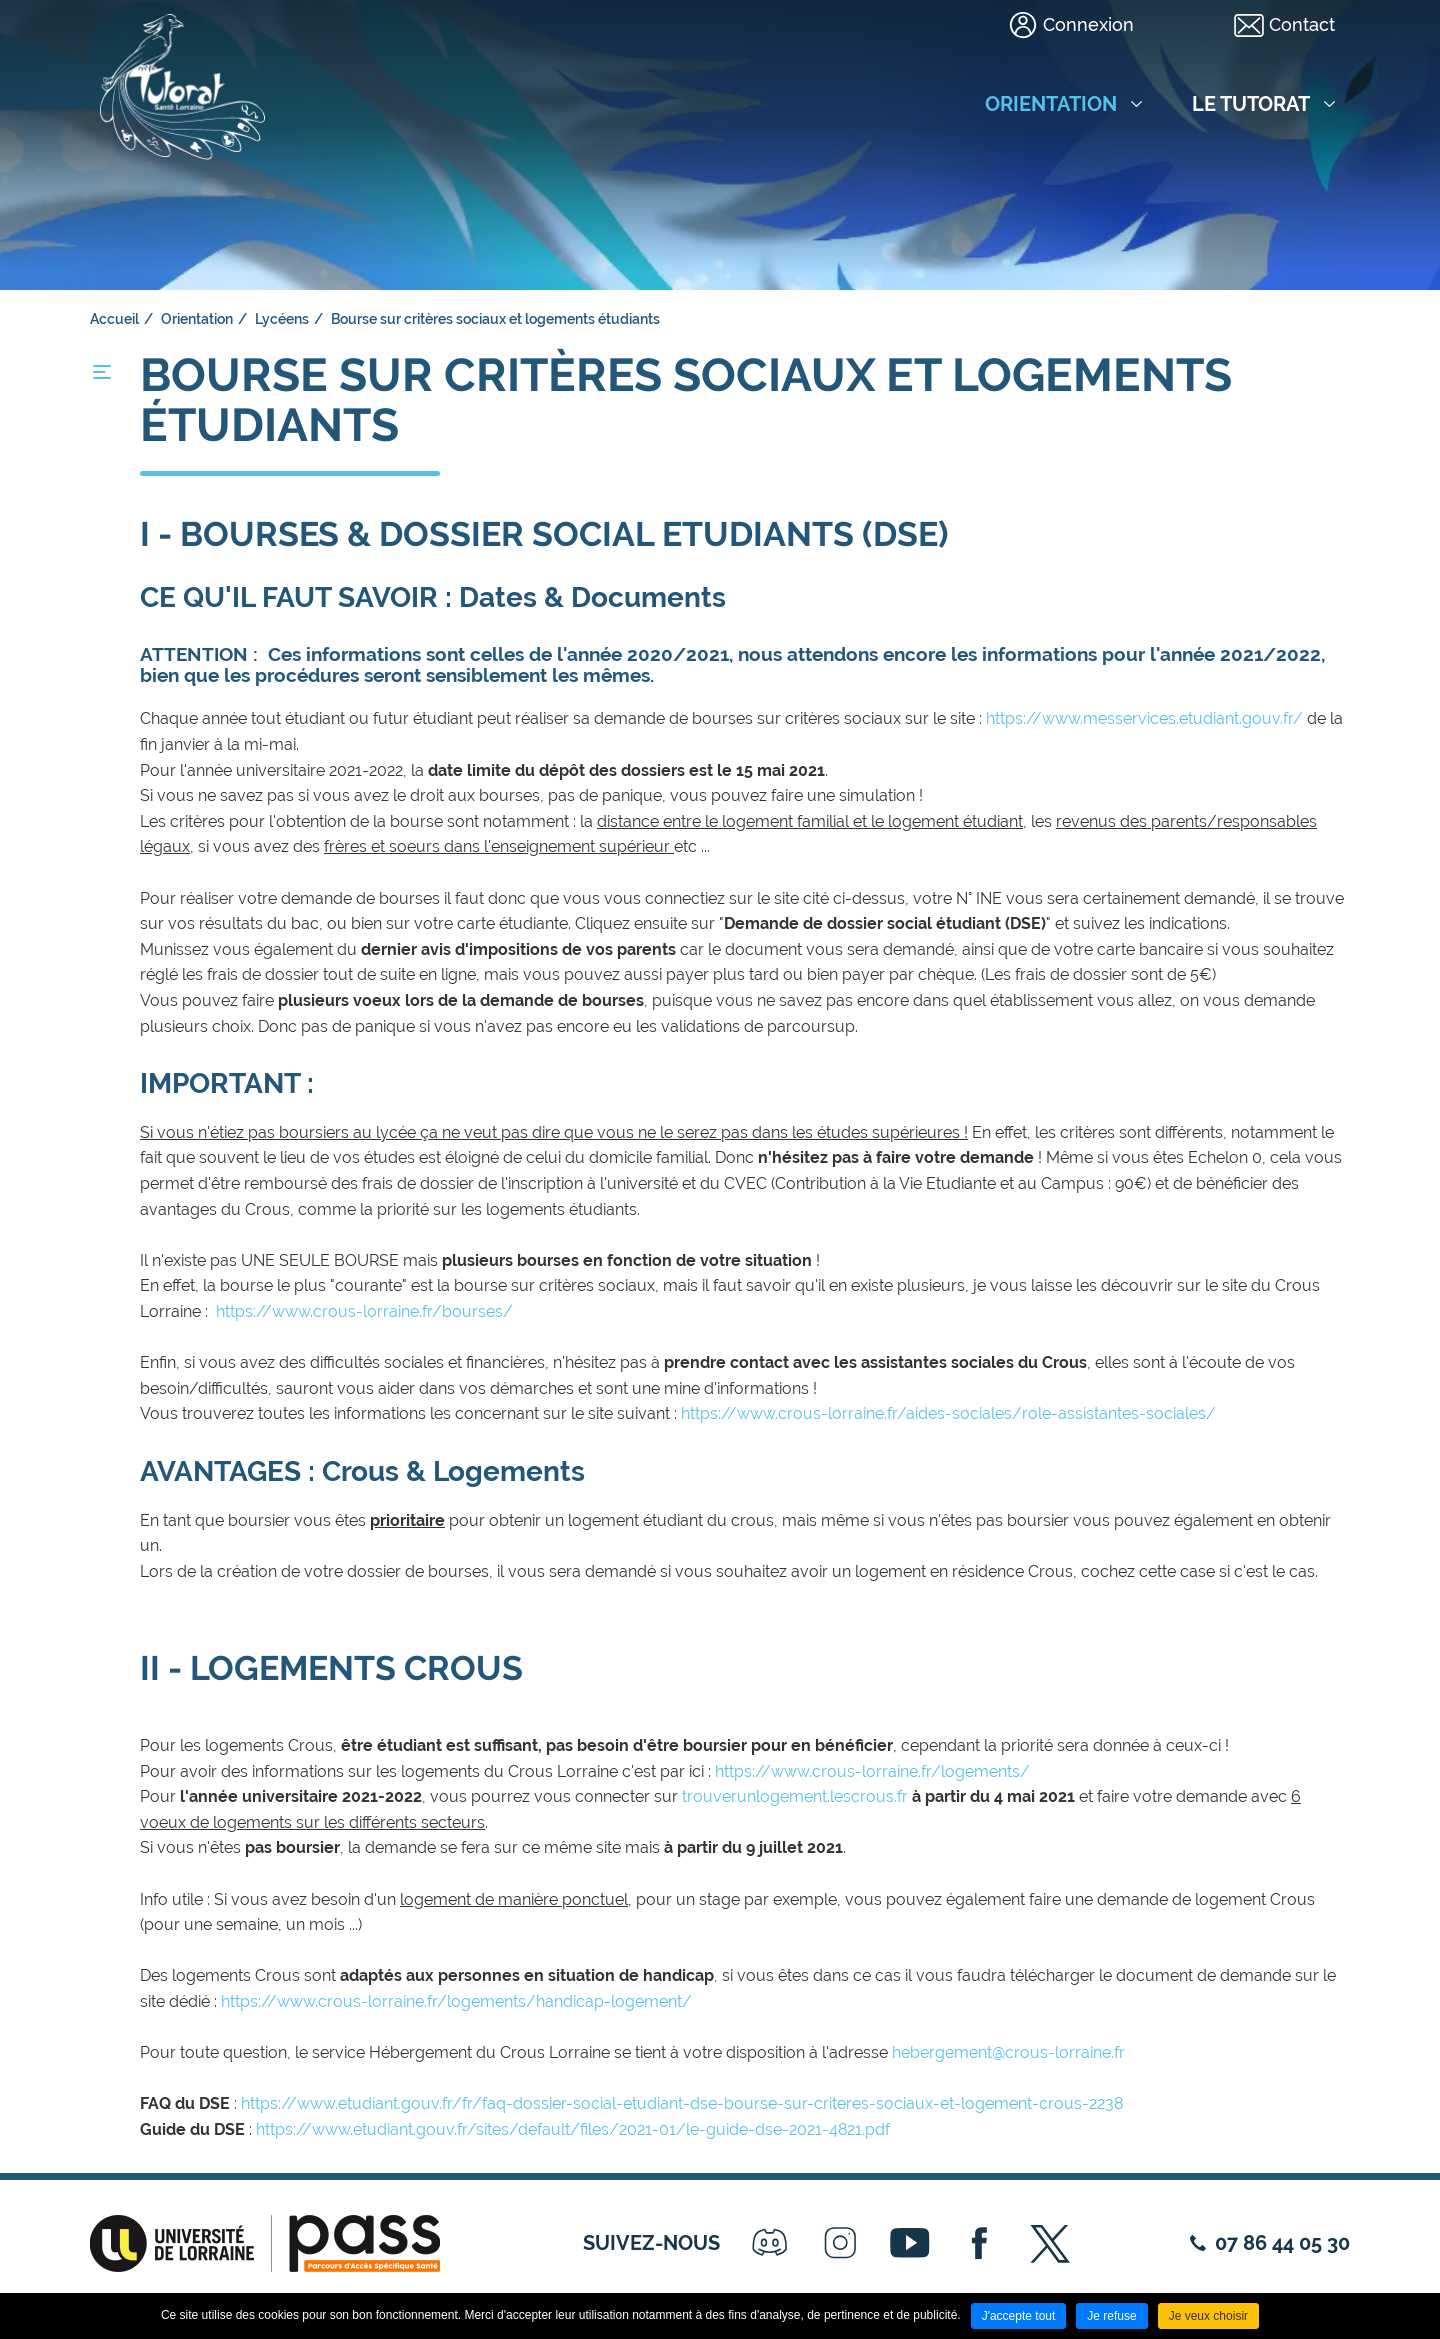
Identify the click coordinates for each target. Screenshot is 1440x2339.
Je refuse (1111, 2316)
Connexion (1088, 24)
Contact (1302, 24)
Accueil (114, 319)
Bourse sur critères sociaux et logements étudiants (495, 319)
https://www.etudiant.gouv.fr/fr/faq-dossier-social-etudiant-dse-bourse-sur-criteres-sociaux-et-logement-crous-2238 (684, 2103)
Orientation (197, 319)
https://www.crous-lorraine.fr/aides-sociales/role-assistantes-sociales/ (950, 1413)
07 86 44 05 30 (1282, 2243)
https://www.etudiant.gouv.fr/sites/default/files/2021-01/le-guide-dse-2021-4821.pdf (573, 2129)
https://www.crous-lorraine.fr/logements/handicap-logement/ (458, 2001)
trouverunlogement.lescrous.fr (795, 1796)
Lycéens (282, 319)
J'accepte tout (1019, 2316)
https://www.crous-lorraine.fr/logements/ (872, 1771)
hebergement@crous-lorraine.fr (1008, 2052)
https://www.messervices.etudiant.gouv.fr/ (1144, 718)
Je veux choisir (1208, 2316)
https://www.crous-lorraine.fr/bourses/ (366, 1311)
